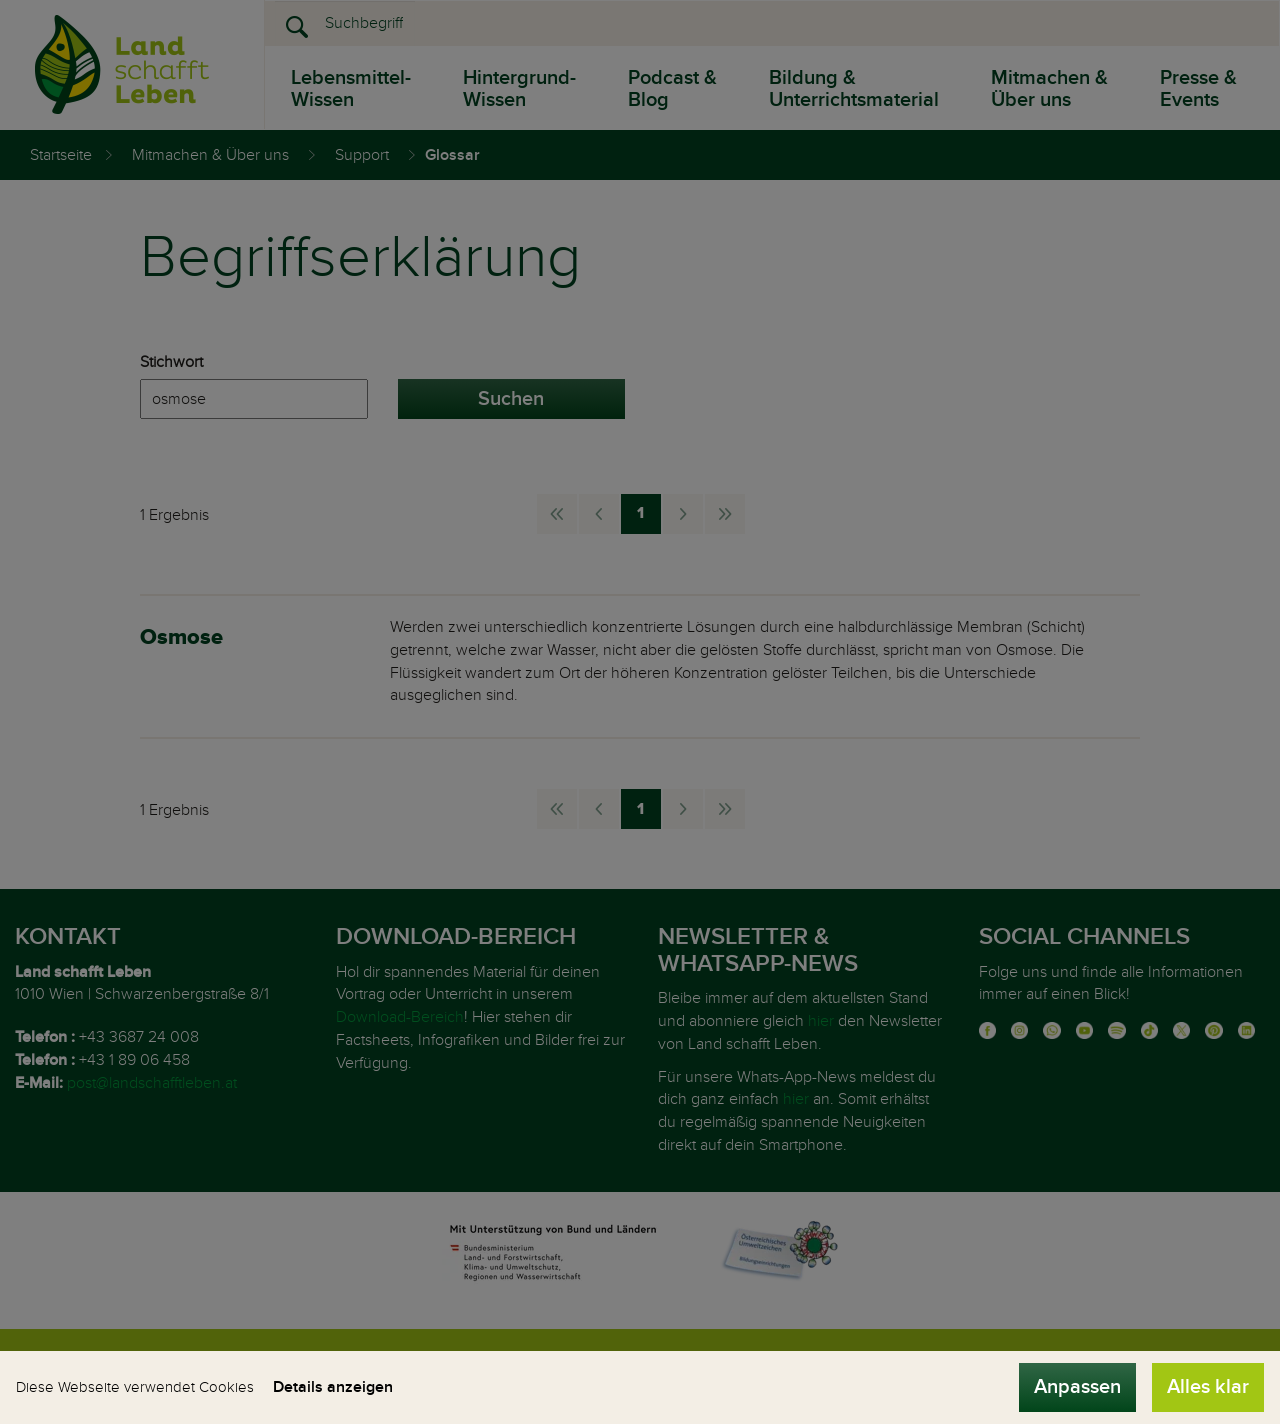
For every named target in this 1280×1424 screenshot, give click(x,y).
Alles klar (1208, 1387)
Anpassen (1077, 1387)
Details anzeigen (333, 1387)
